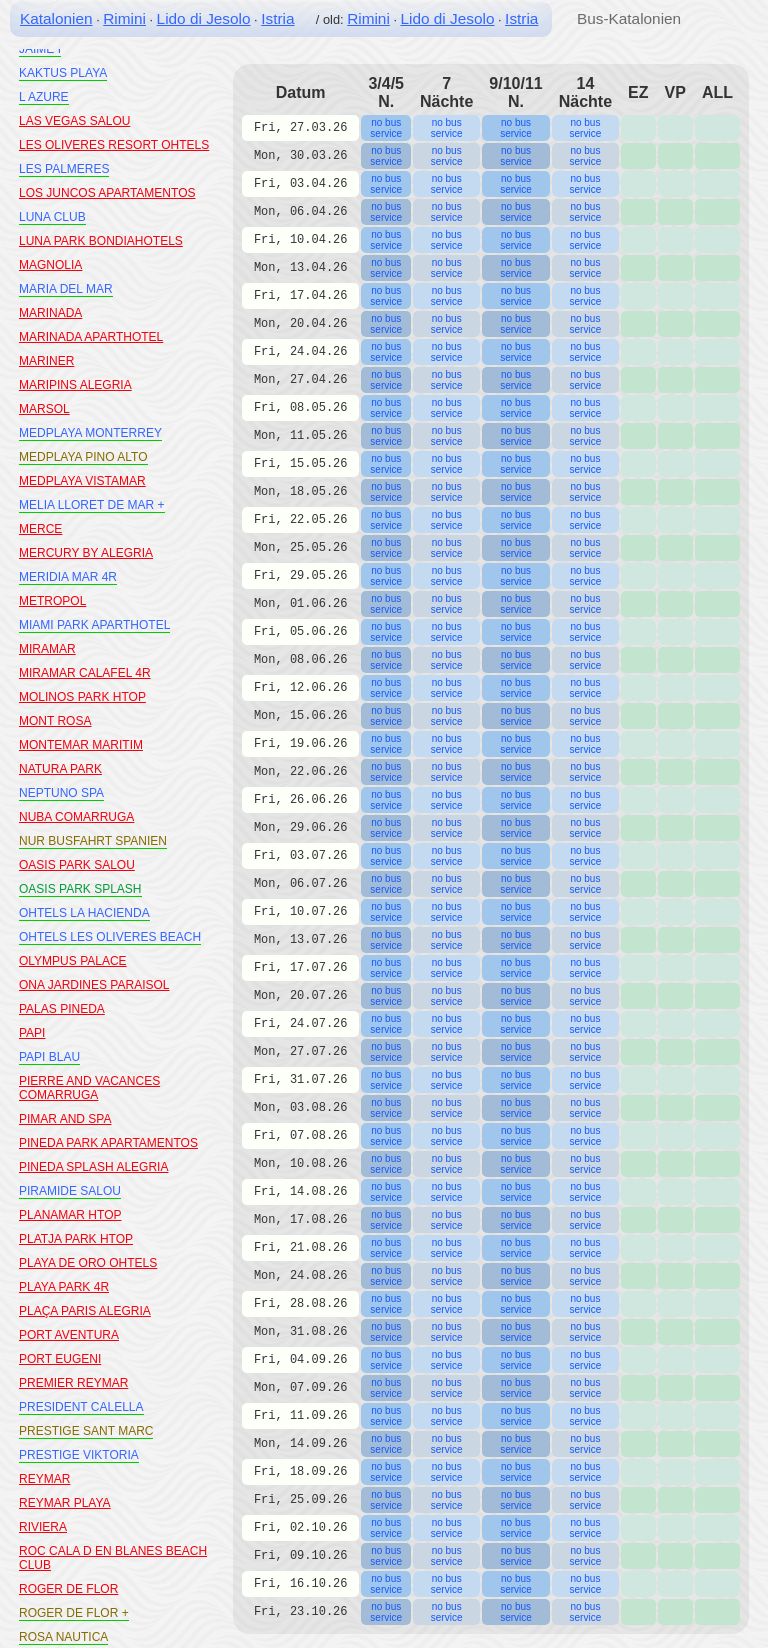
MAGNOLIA (50, 265)
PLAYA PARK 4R (64, 1287)
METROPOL (52, 601)
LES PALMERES (64, 169)
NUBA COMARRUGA (76, 817)
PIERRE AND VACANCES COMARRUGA (89, 1088)
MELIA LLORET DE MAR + (92, 505)
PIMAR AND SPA (65, 1119)
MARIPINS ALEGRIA (75, 385)
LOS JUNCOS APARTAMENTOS (107, 193)
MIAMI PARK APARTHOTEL (94, 625)
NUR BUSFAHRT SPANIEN (93, 841)
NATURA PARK (60, 769)
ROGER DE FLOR (68, 1589)
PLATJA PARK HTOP (76, 1239)
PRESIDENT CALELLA (81, 1407)
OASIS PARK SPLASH (80, 889)
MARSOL (44, 409)
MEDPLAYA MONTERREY (90, 433)
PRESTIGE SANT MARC (86, 1431)
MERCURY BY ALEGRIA (86, 553)
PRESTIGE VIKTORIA (79, 1455)
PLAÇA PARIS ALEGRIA (85, 1311)
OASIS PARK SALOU (77, 865)
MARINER (46, 361)
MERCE (40, 529)
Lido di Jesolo (204, 18)
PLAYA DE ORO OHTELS (88, 1263)
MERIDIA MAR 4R (68, 577)
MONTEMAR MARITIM (81, 745)
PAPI (32, 1033)
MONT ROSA (55, 721)
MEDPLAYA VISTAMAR (82, 481)
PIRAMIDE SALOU (70, 1191)
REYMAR (44, 1479)
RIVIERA (43, 1527)
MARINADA (50, 313)
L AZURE (44, 97)
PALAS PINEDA (62, 1009)
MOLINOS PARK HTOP (82, 697)
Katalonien (56, 18)
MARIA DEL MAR (66, 289)
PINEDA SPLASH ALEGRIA (93, 1167)
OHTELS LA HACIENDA (84, 913)
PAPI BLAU (49, 1057)
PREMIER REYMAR (73, 1383)
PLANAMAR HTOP (70, 1215)
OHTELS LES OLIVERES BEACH (110, 937)
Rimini (124, 18)
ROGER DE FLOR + (74, 1613)
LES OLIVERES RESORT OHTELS (114, 145)
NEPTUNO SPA (61, 793)
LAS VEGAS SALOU (74, 121)
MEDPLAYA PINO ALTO (83, 457)
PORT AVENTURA (69, 1335)
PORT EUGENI (60, 1359)
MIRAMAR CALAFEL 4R (85, 673)
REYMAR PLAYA (65, 1503)
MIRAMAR (47, 649)
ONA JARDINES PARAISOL (94, 985)
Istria (277, 18)
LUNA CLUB (52, 217)
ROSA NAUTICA (63, 1637)
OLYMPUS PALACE (73, 961)
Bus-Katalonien (629, 18)
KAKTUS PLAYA (63, 73)
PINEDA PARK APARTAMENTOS (108, 1143)
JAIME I (40, 49)
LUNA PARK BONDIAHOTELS (101, 241)
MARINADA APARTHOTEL (91, 337)
